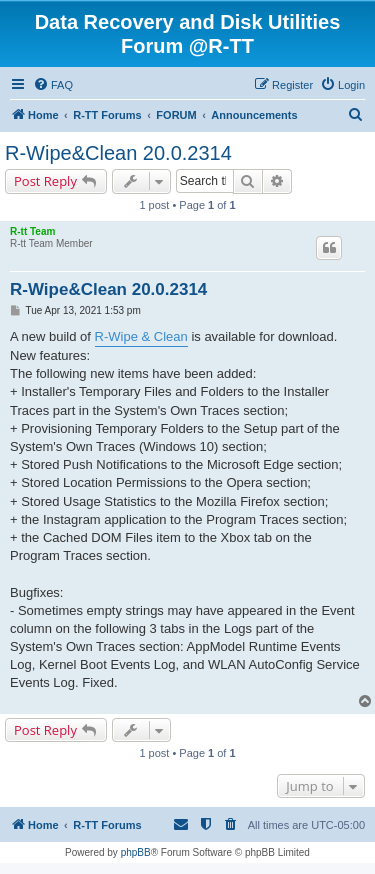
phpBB (136, 852)
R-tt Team (32, 231)
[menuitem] (53, 85)
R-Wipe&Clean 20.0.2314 (118, 153)
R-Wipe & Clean (141, 336)
